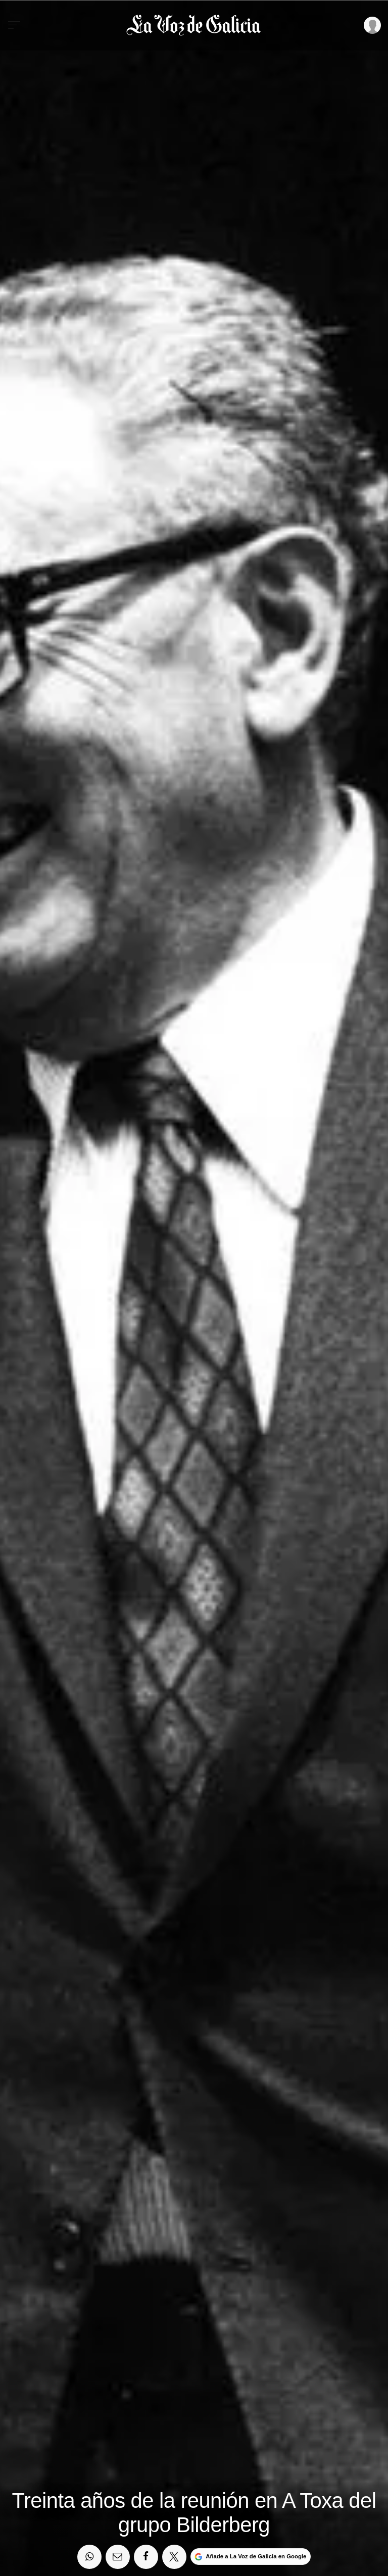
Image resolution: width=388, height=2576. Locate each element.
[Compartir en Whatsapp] (89, 2557)
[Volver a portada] (194, 25)
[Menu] (14, 25)
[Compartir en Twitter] (174, 2557)
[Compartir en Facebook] (146, 2557)
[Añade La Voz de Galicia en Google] (250, 2556)
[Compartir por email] (118, 2557)
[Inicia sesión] (370, 25)
